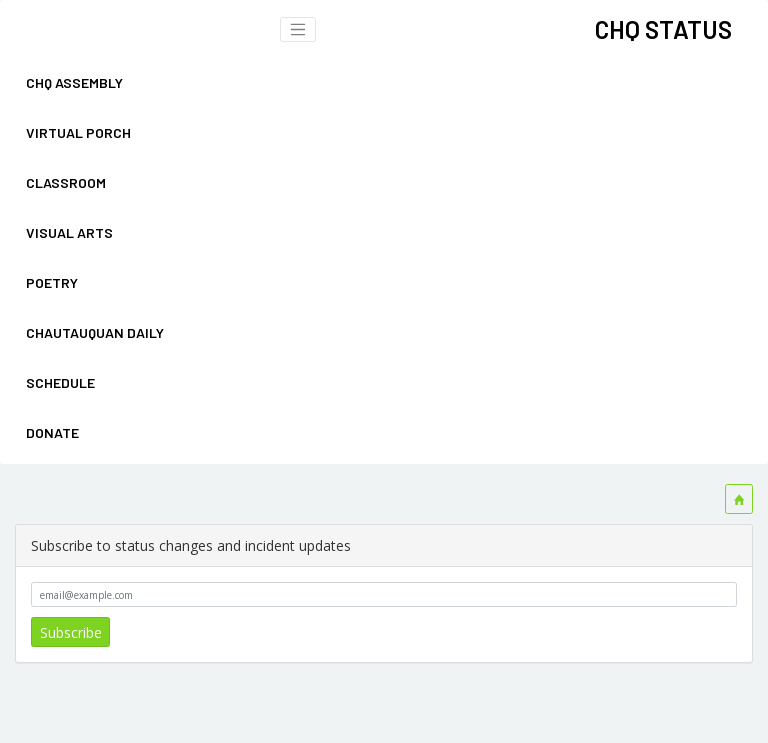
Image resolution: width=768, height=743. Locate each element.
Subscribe (71, 632)
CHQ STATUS (663, 29)
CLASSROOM (66, 182)
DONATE (52, 432)
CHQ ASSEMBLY (74, 82)
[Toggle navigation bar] (298, 30)
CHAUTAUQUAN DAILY (95, 332)
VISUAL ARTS (69, 232)
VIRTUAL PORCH (78, 132)
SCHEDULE (60, 382)
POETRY (52, 282)
